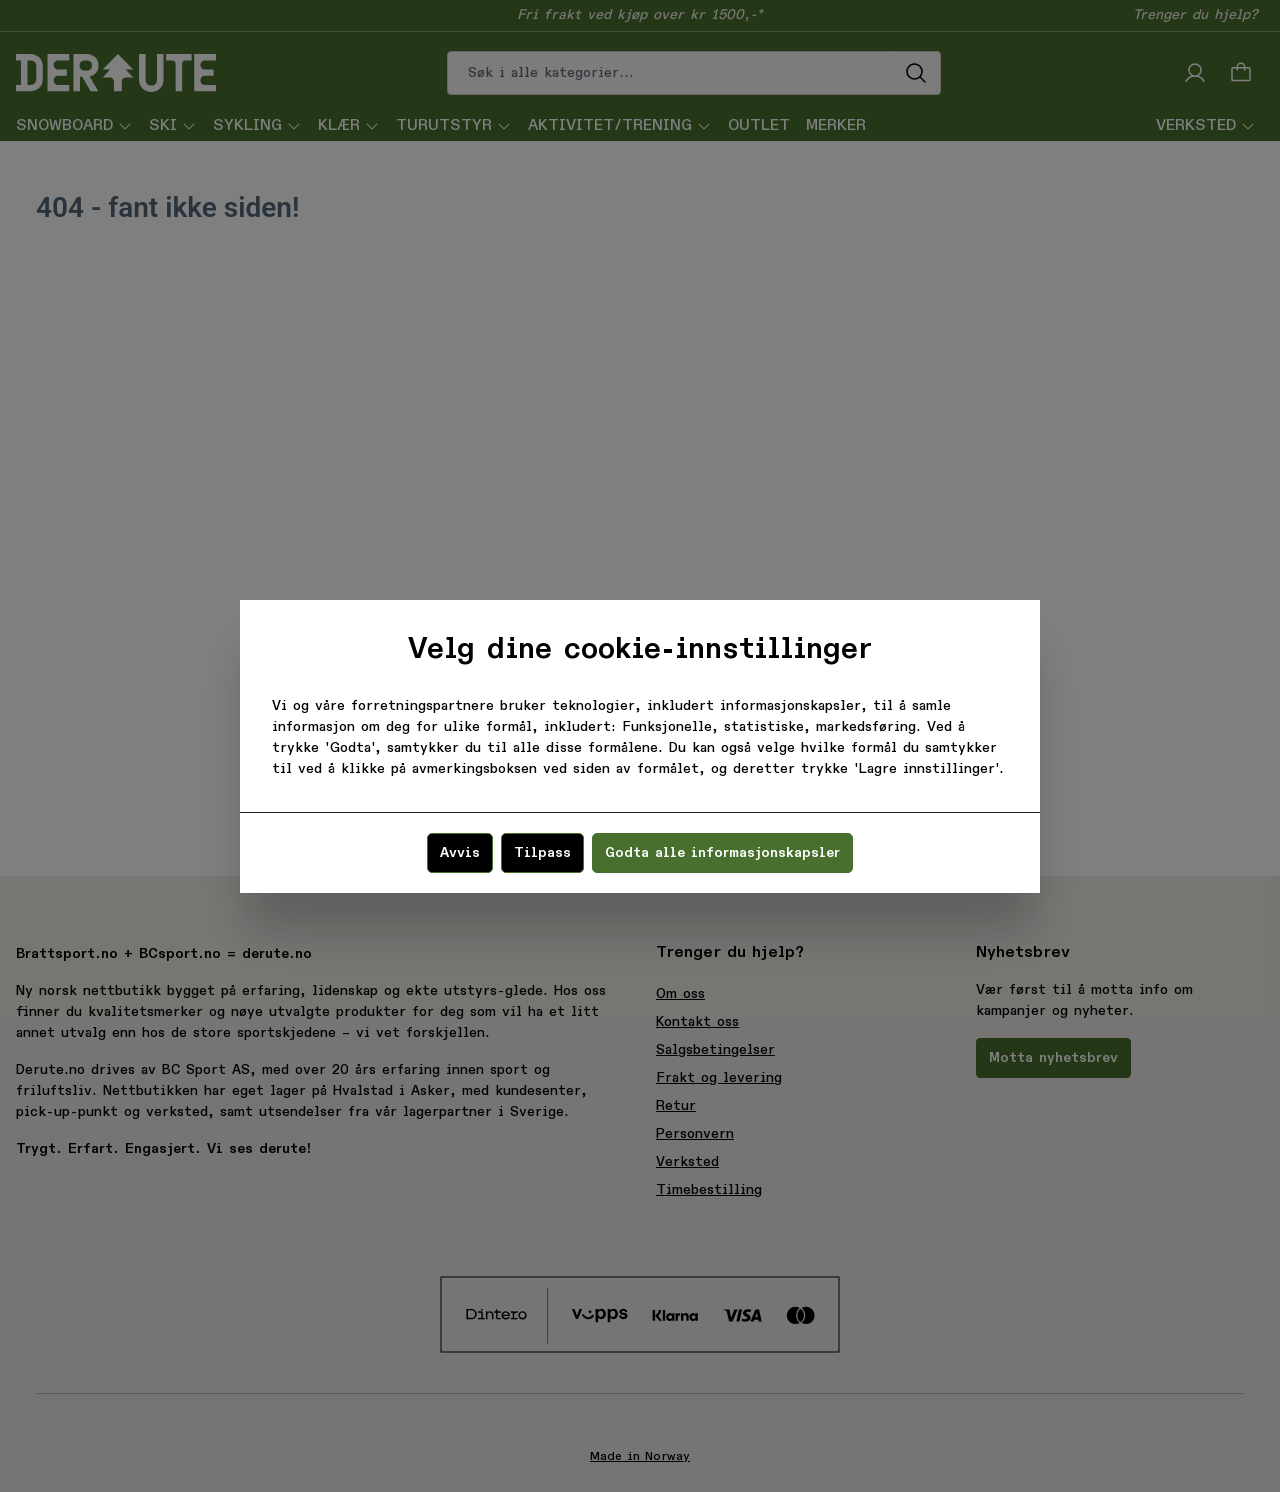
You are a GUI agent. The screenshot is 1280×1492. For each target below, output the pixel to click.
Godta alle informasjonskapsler (722, 853)
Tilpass (542, 853)
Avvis (460, 853)
